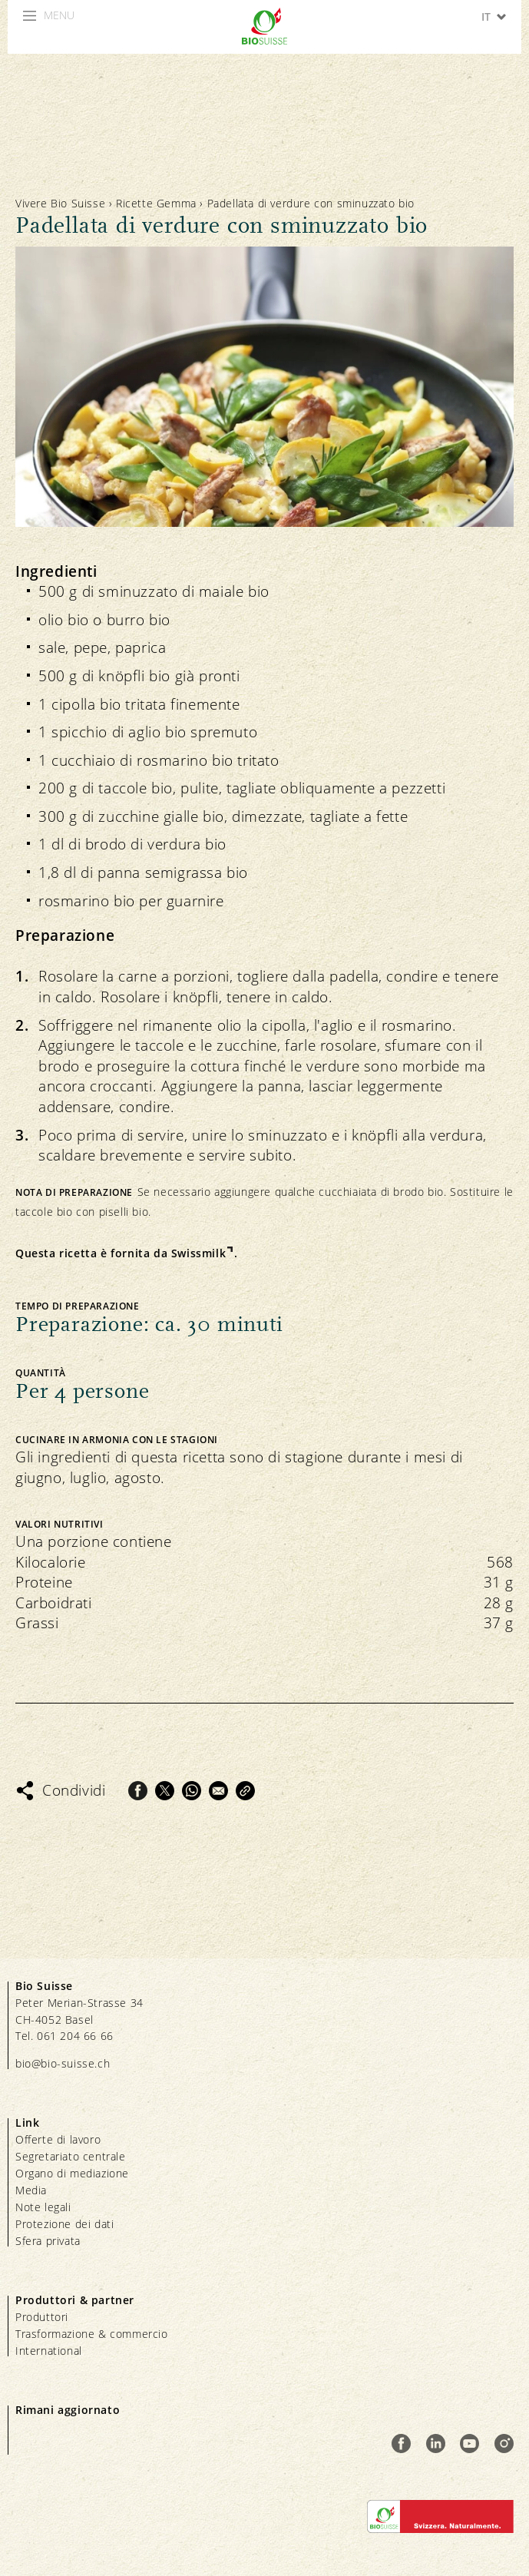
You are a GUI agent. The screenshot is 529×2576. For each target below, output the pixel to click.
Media (31, 2190)
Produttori (41, 2316)
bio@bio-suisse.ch (62, 2063)
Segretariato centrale (70, 2156)
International (48, 2350)
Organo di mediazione (72, 2173)
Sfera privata (48, 2240)
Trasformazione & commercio (91, 2333)
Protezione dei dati (64, 2224)
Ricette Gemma (156, 203)
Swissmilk (198, 1253)
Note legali (43, 2207)
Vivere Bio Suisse (60, 203)
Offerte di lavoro (58, 2139)
